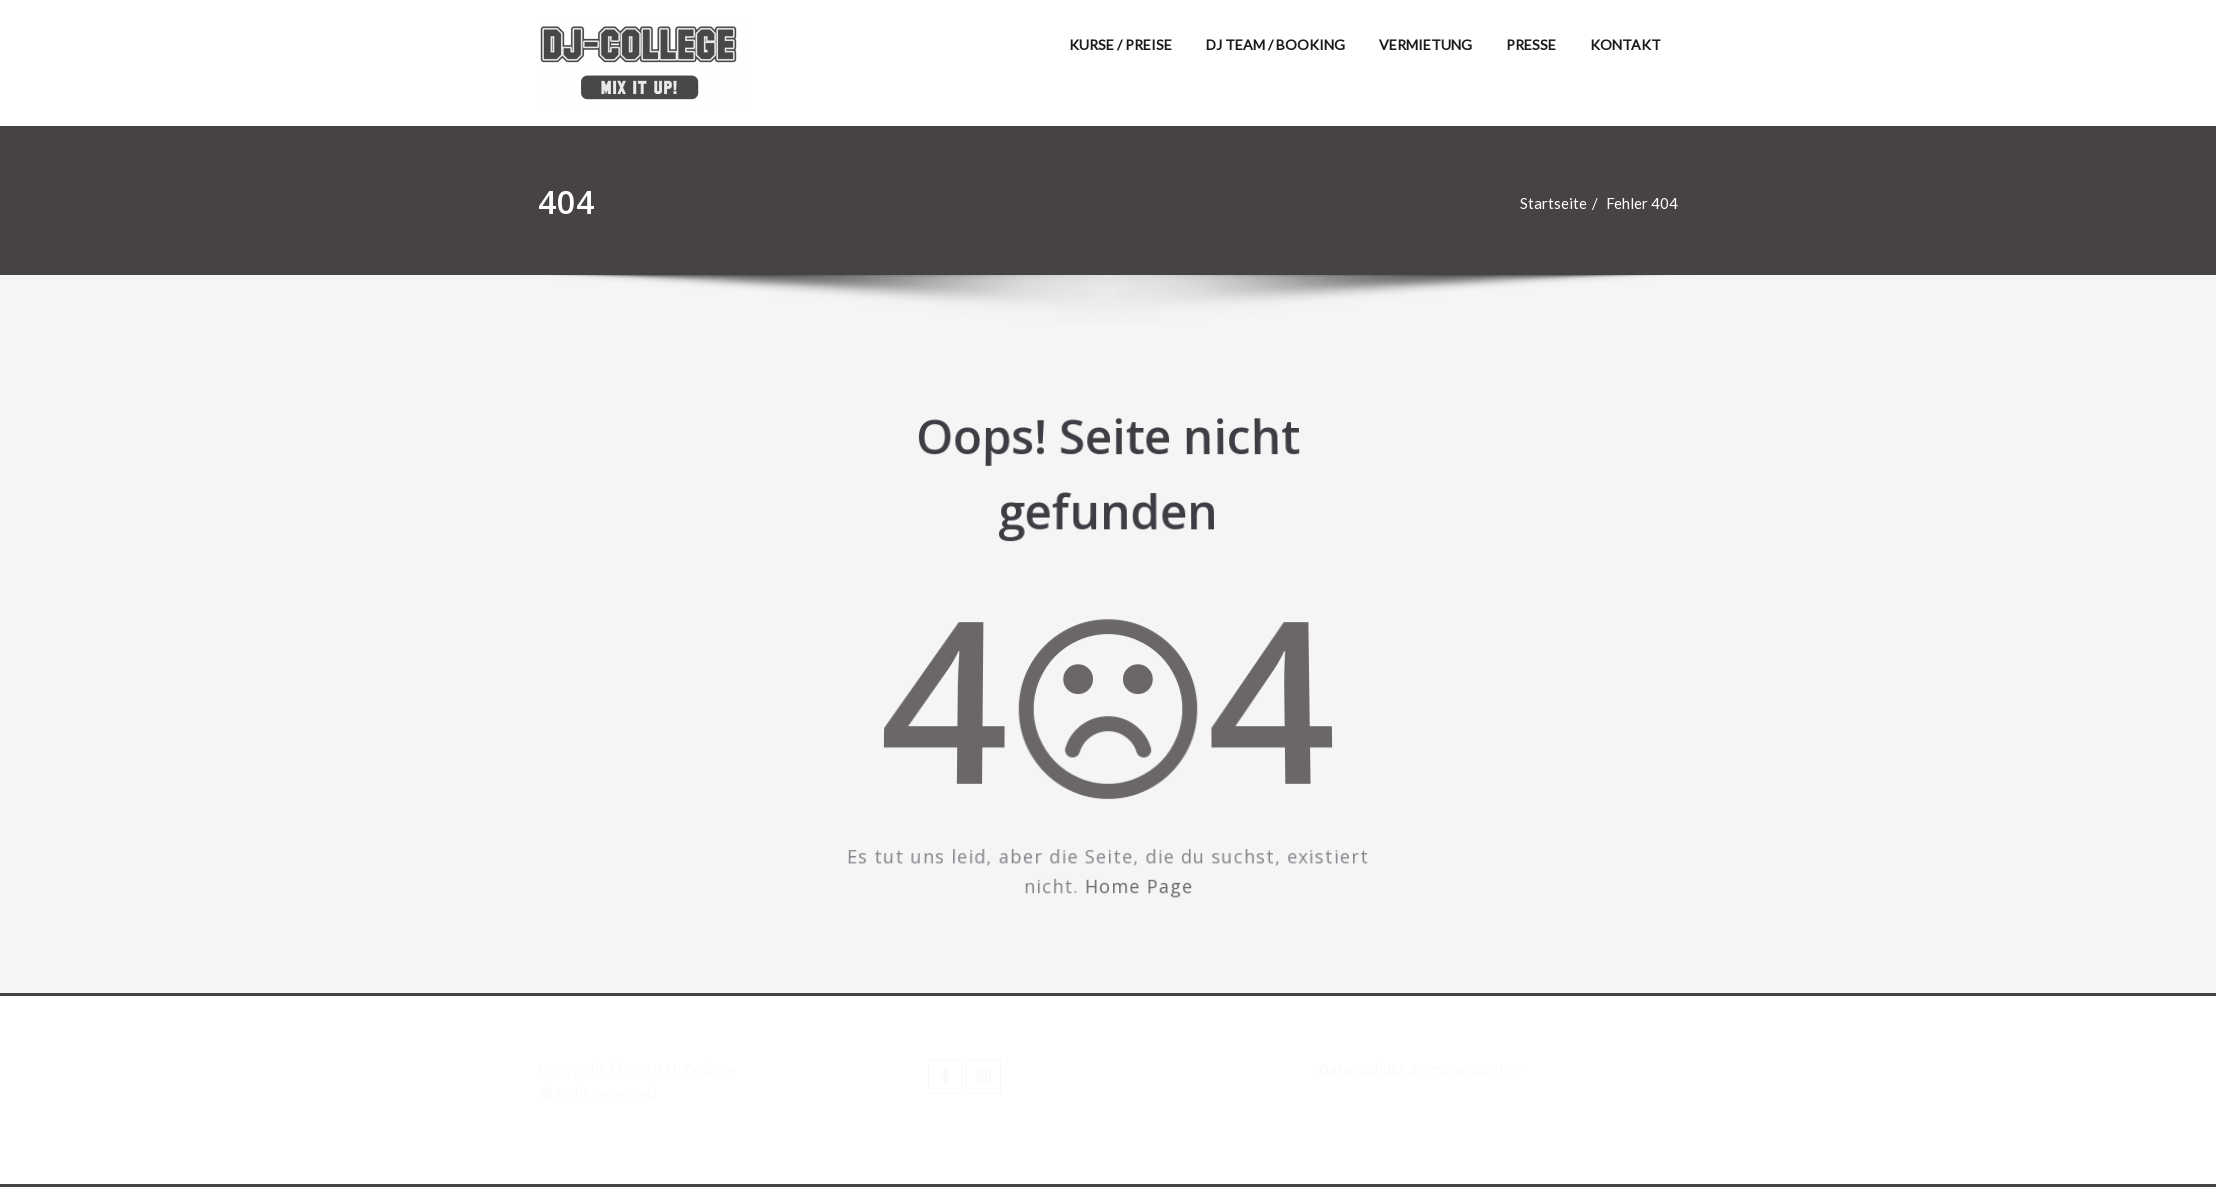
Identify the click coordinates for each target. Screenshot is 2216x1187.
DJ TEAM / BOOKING (1275, 44)
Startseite (1562, 203)
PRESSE (1531, 44)
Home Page (1136, 867)
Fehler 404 (1651, 203)
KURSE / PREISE (1120, 44)
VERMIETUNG (1425, 44)
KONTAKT (1625, 44)
